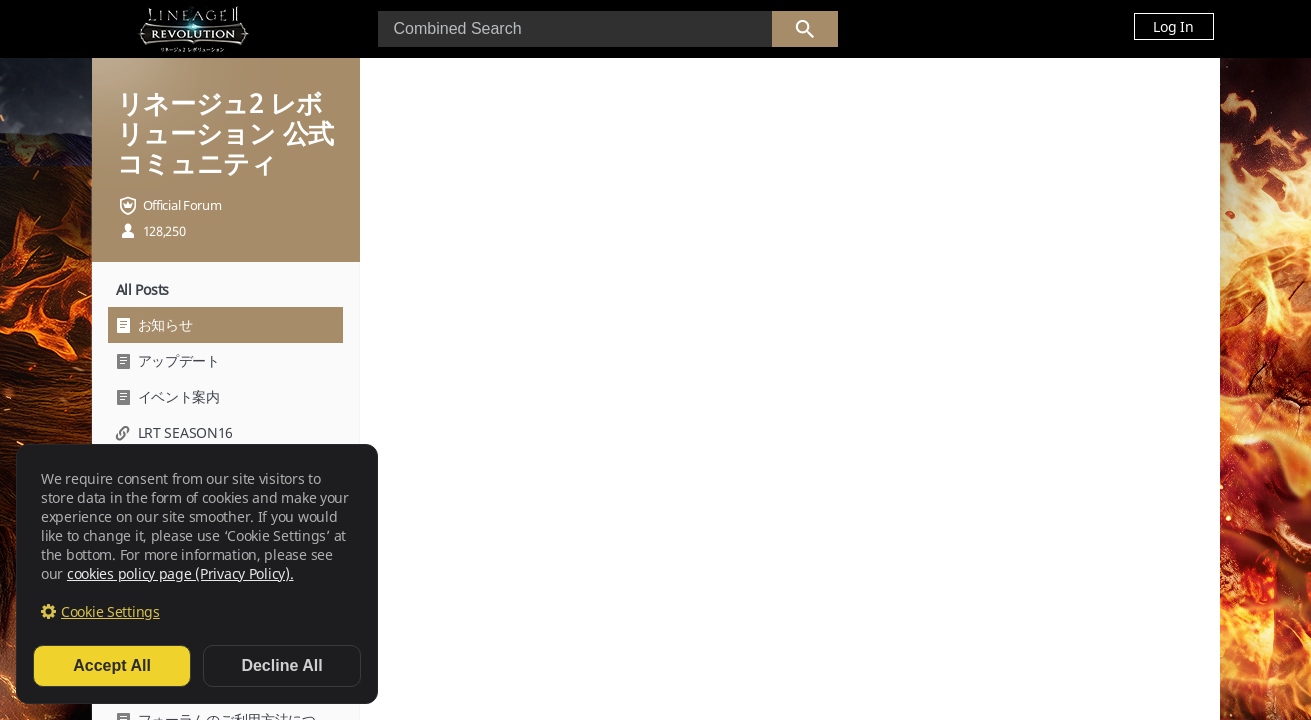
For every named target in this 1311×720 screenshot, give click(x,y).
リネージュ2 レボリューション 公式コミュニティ (225, 133)
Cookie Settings (110, 611)
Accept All (112, 665)
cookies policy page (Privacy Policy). (180, 573)
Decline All (281, 665)
